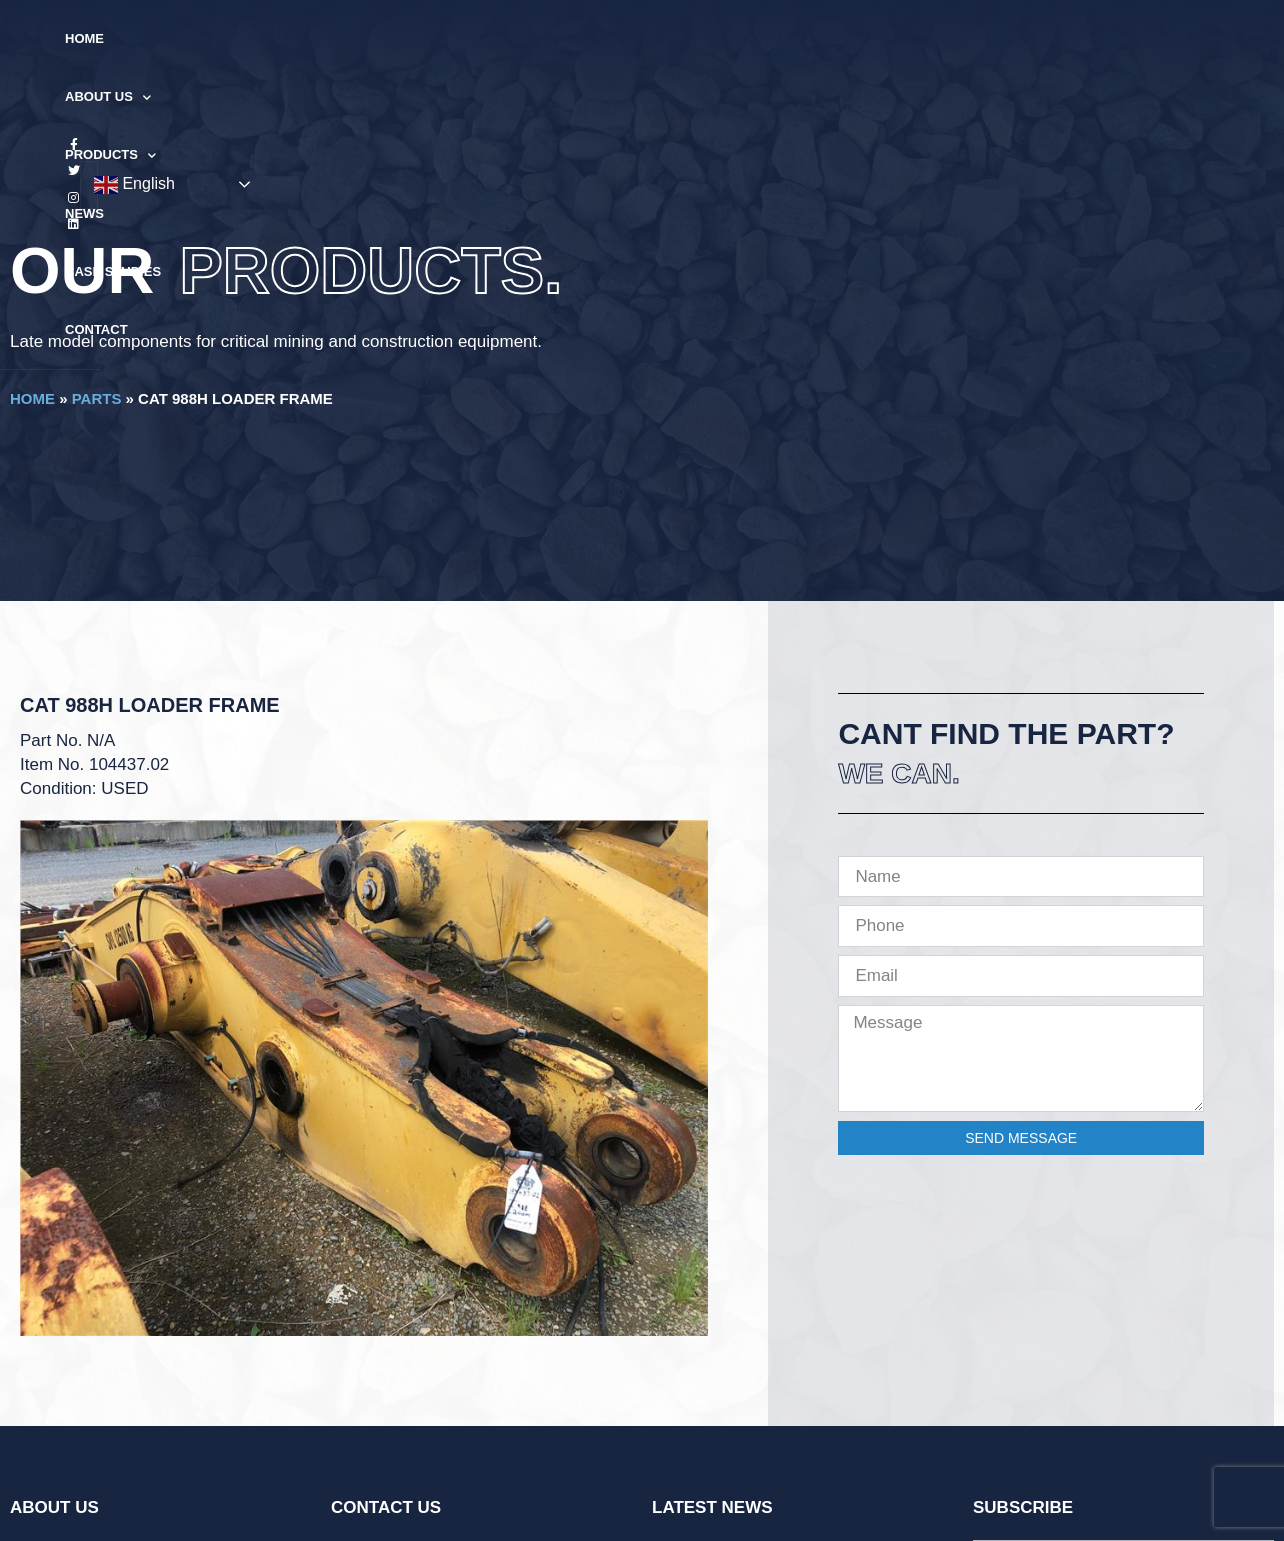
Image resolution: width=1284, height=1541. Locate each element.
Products (543, 39)
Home (332, 38)
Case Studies (736, 38)
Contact (845, 38)
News (638, 38)
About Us (425, 39)
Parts (97, 398)
